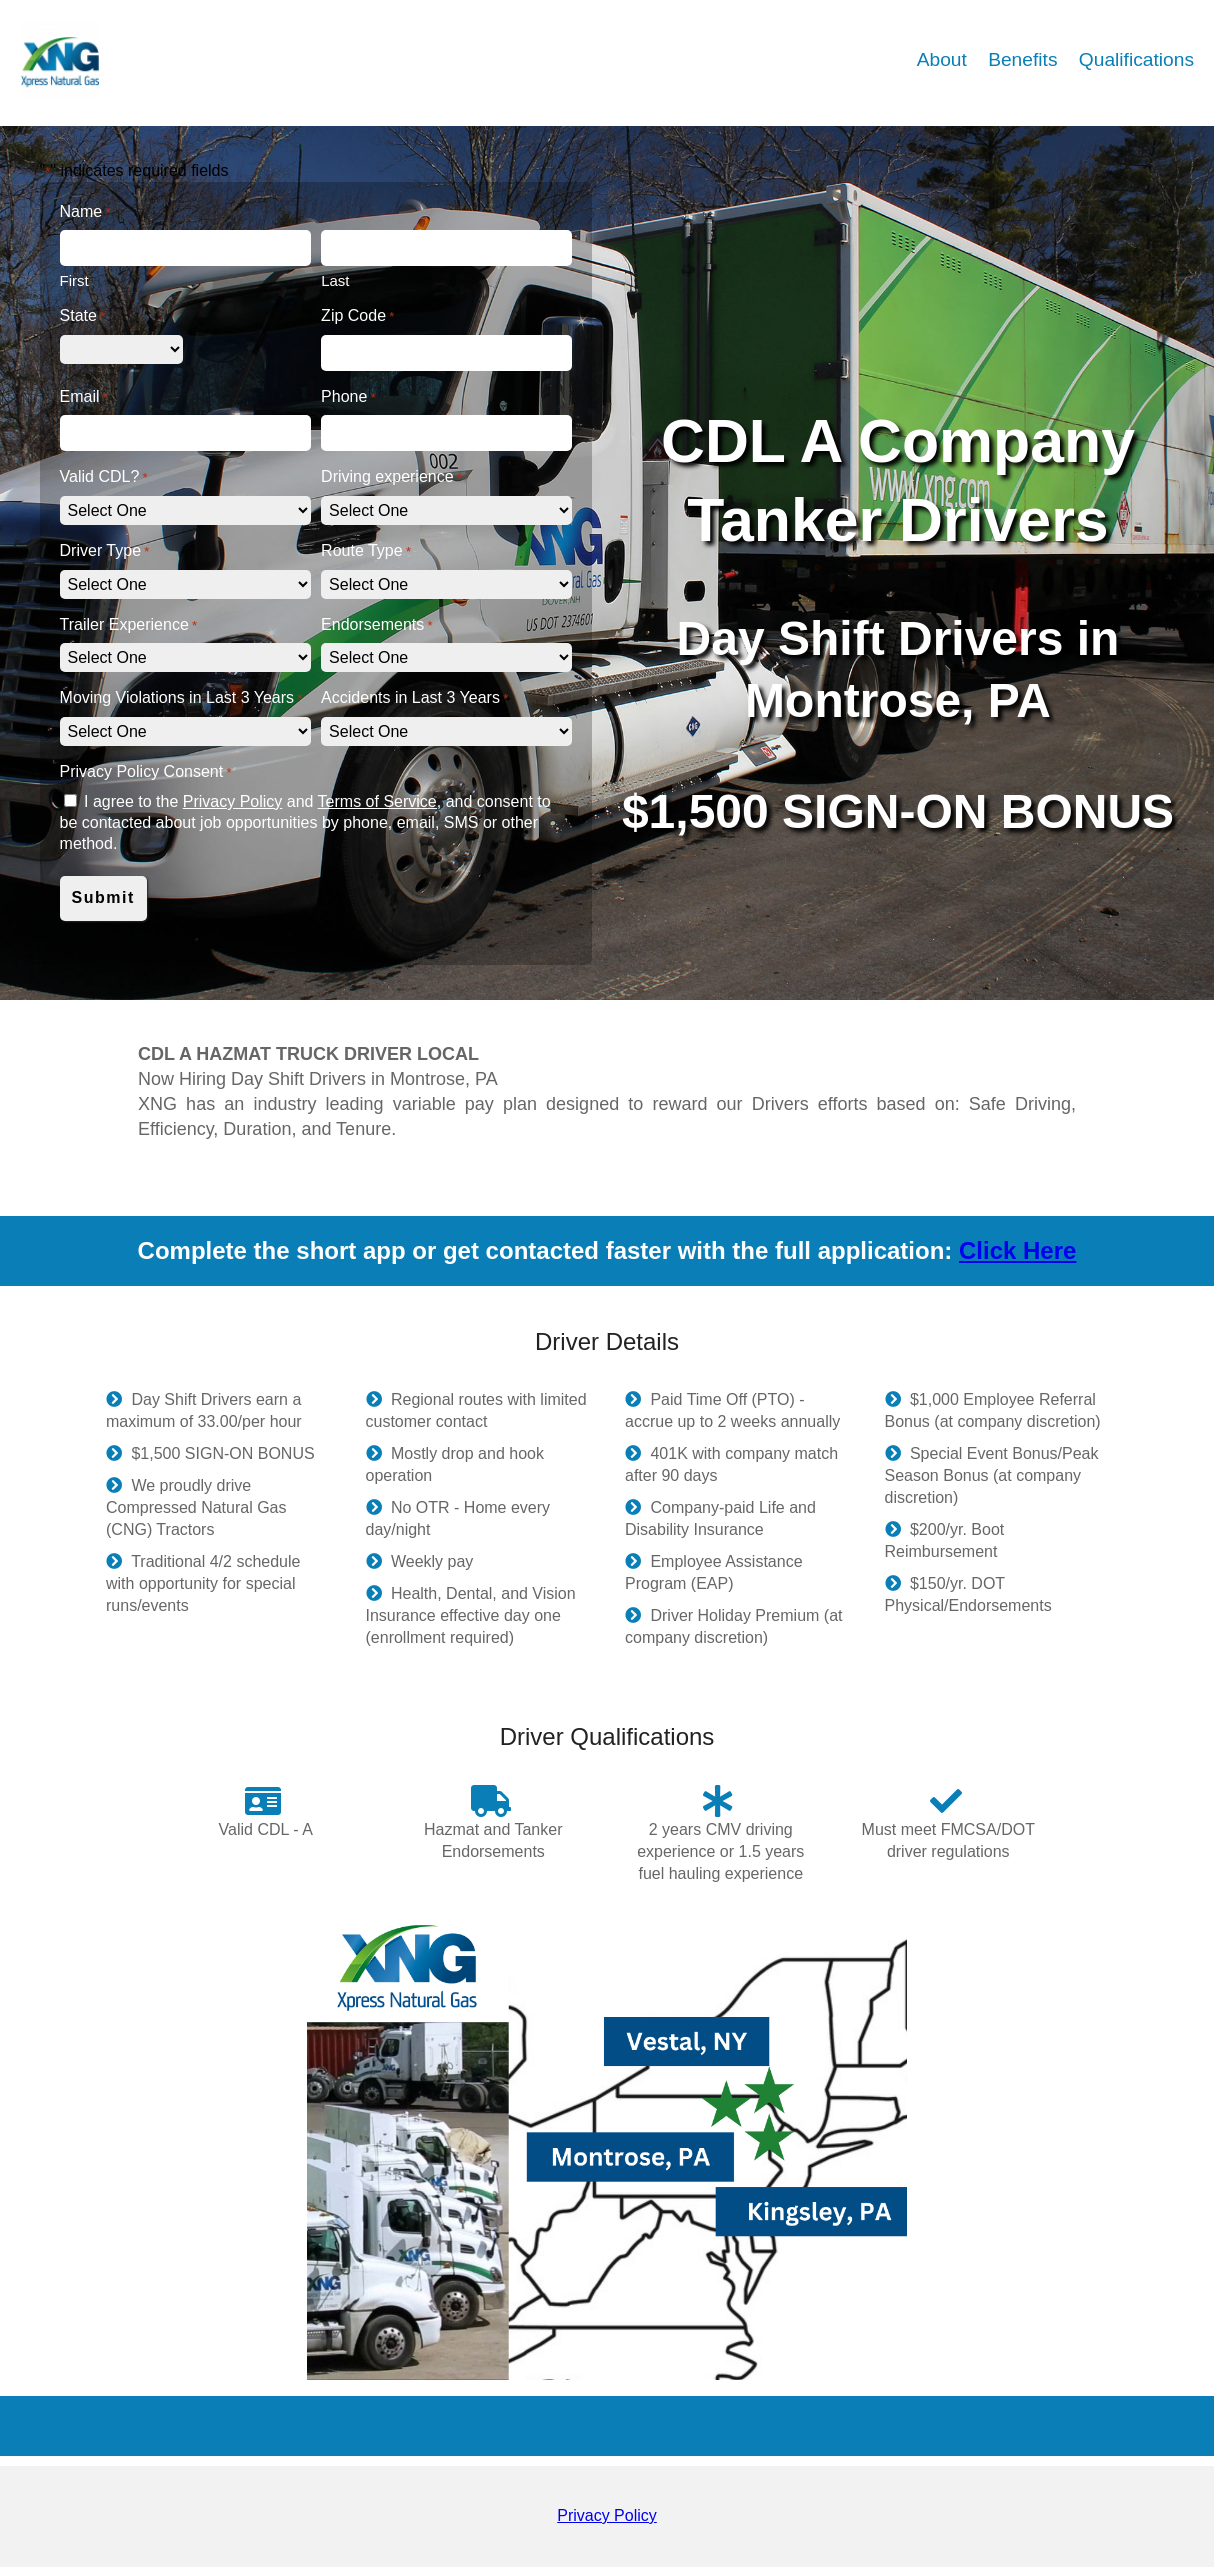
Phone (348, 397)
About (944, 59)
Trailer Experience (129, 625)
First (74, 280)
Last (335, 280)
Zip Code (357, 316)
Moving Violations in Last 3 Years (181, 698)
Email (84, 397)
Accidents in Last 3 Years (414, 698)
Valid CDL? (104, 477)
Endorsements (376, 625)
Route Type (366, 551)
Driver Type (105, 551)
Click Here (1017, 1250)
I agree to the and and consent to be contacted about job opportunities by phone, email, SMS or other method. (305, 822)
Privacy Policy (233, 801)
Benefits (1025, 59)
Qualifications (1136, 59)
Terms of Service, (380, 801)
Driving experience (391, 477)
